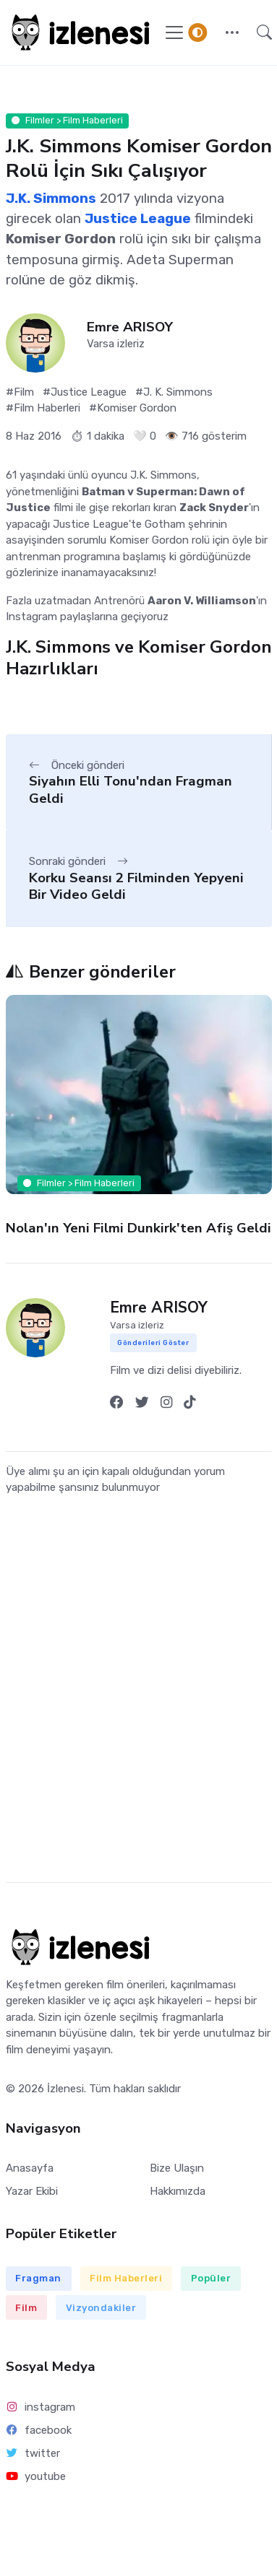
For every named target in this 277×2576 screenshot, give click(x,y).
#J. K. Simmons (174, 392)
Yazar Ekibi (32, 2191)
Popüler (211, 2278)
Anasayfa (30, 2168)
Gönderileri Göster (153, 1342)
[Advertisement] (135, 1700)
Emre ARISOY (130, 327)
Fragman (38, 2278)
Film (26, 2307)
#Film (20, 392)
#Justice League (85, 392)
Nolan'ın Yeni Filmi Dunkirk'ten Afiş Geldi (138, 1228)
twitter (33, 2453)
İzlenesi (65, 2088)
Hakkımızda (177, 2191)
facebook (39, 2430)
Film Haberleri (126, 2278)
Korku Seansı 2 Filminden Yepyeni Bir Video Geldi (136, 886)
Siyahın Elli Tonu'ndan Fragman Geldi (130, 789)
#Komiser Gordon (132, 407)
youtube (36, 2476)
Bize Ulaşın (177, 2168)
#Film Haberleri (43, 407)
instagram (41, 2407)
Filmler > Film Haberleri (67, 120)
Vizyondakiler (101, 2307)
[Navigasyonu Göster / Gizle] (174, 32)
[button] (232, 32)
